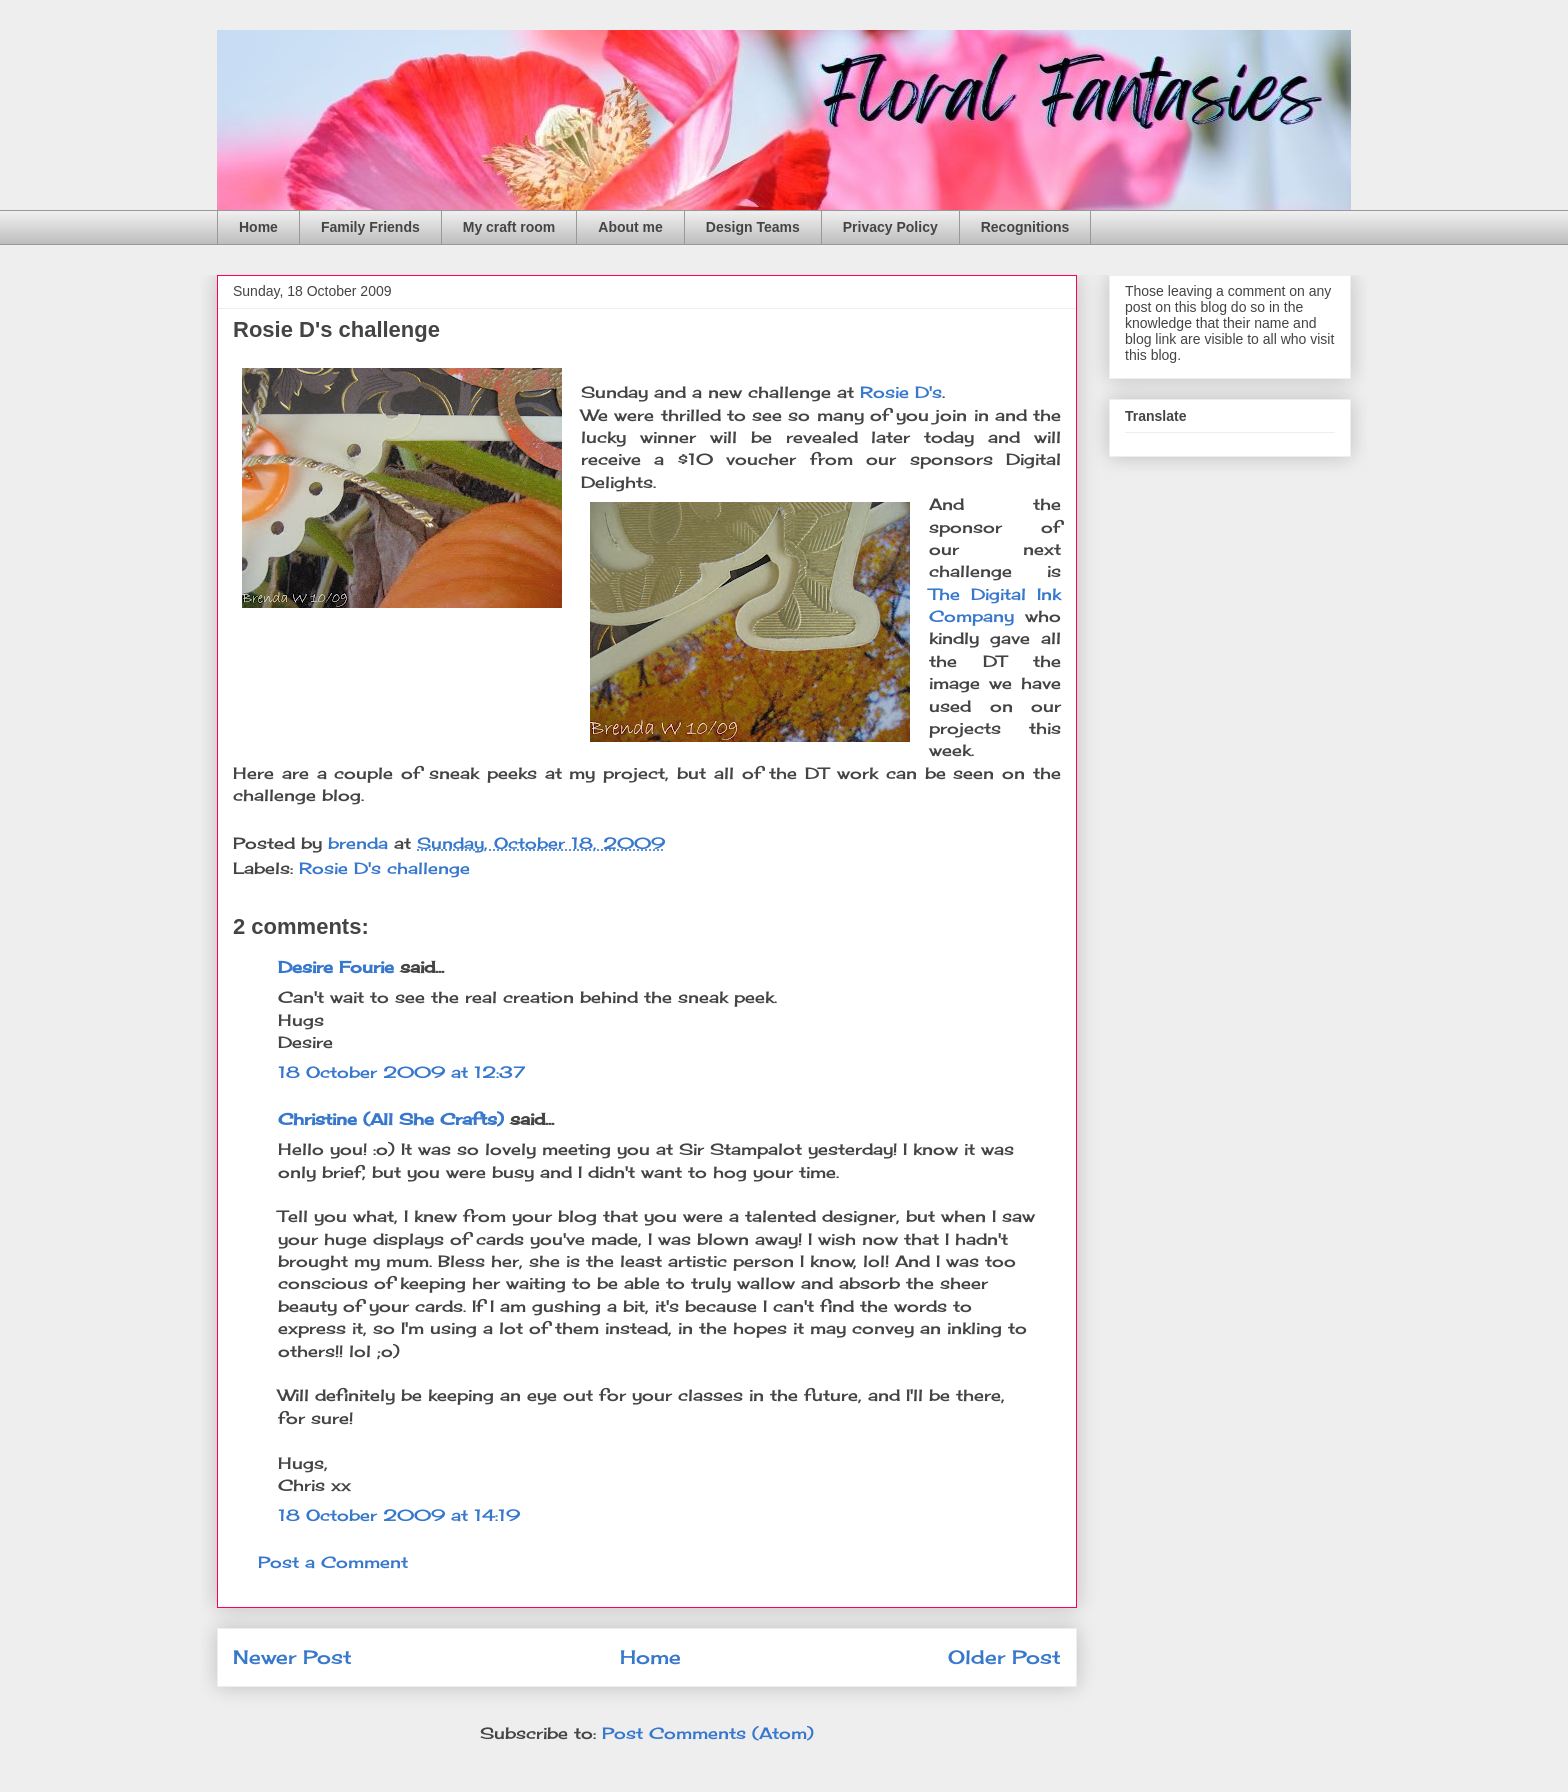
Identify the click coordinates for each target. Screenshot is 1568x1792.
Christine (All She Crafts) (391, 1119)
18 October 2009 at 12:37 (401, 1072)
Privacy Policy (890, 227)
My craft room (509, 227)
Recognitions (1025, 227)
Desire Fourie (336, 967)
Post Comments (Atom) (708, 1733)
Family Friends (370, 227)
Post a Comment (333, 1562)
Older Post (1004, 1657)
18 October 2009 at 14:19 (399, 1515)
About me (630, 227)
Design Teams (753, 227)
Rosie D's (901, 392)
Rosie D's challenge (384, 868)
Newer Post (292, 1657)
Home (258, 227)
